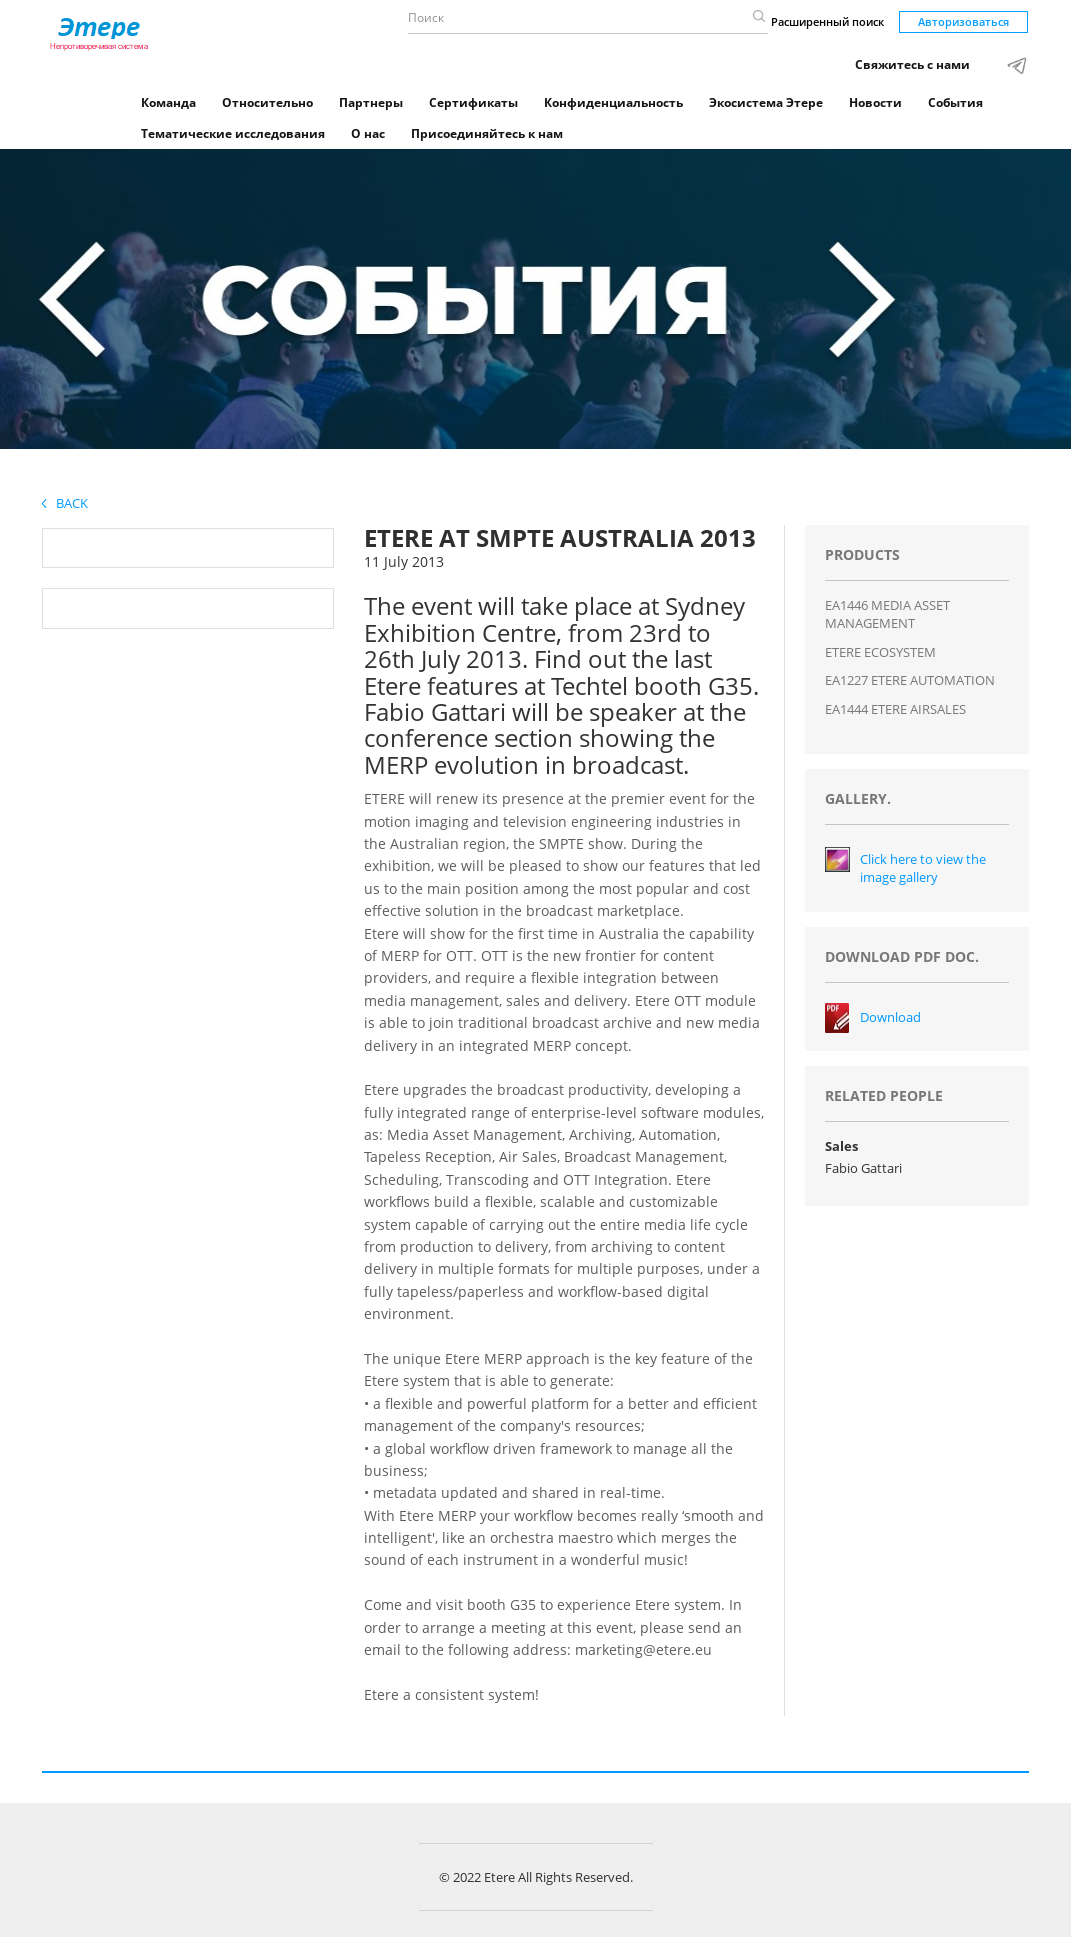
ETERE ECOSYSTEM (880, 652)
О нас (368, 133)
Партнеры (371, 102)
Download (890, 1017)
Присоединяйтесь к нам (487, 133)
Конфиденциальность (613, 102)
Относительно (267, 102)
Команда (168, 102)
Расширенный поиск (827, 21)
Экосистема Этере (766, 102)
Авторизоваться (963, 21)
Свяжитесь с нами (912, 64)
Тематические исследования (233, 133)
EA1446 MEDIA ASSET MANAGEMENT (887, 614)
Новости (875, 102)
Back (65, 503)
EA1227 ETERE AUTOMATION (910, 680)
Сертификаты (473, 102)
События (955, 102)
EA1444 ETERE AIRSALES (895, 709)
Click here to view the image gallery (923, 868)
